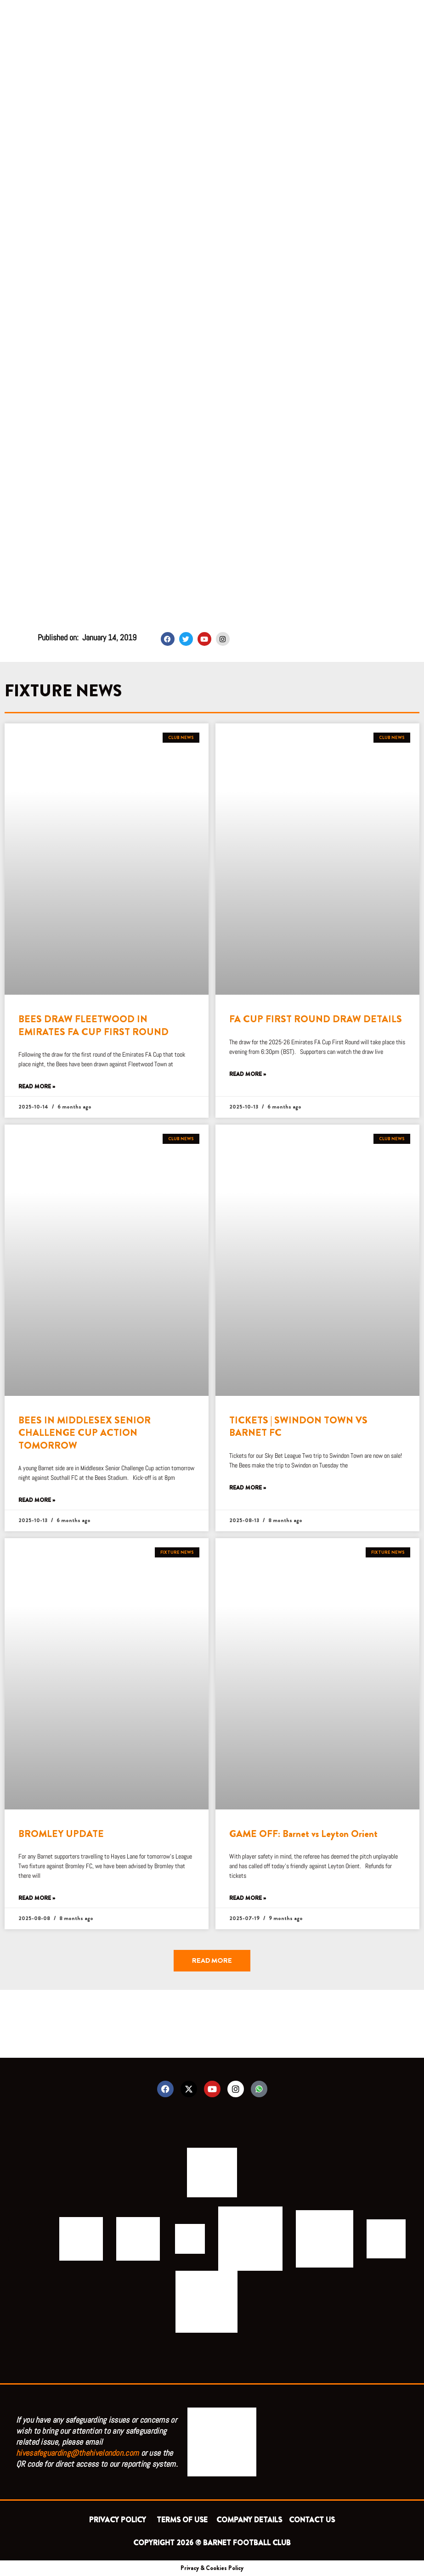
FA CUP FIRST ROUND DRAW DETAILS (315, 1019)
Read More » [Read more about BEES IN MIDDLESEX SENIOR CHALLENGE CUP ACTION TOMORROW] (36, 1500)
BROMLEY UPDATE (61, 1834)
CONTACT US (312, 2519)
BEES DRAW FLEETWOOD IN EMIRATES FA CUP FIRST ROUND (93, 1025)
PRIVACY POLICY (119, 2519)
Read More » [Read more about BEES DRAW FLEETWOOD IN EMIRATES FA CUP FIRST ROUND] (36, 1086)
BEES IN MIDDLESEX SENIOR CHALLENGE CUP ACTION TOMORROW (84, 1432)
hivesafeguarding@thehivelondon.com (77, 2452)
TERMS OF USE (183, 2519)
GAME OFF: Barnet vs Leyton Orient (303, 1834)
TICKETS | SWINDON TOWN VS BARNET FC (298, 1426)
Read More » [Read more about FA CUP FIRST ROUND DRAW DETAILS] (247, 1074)
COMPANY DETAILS (249, 2519)
